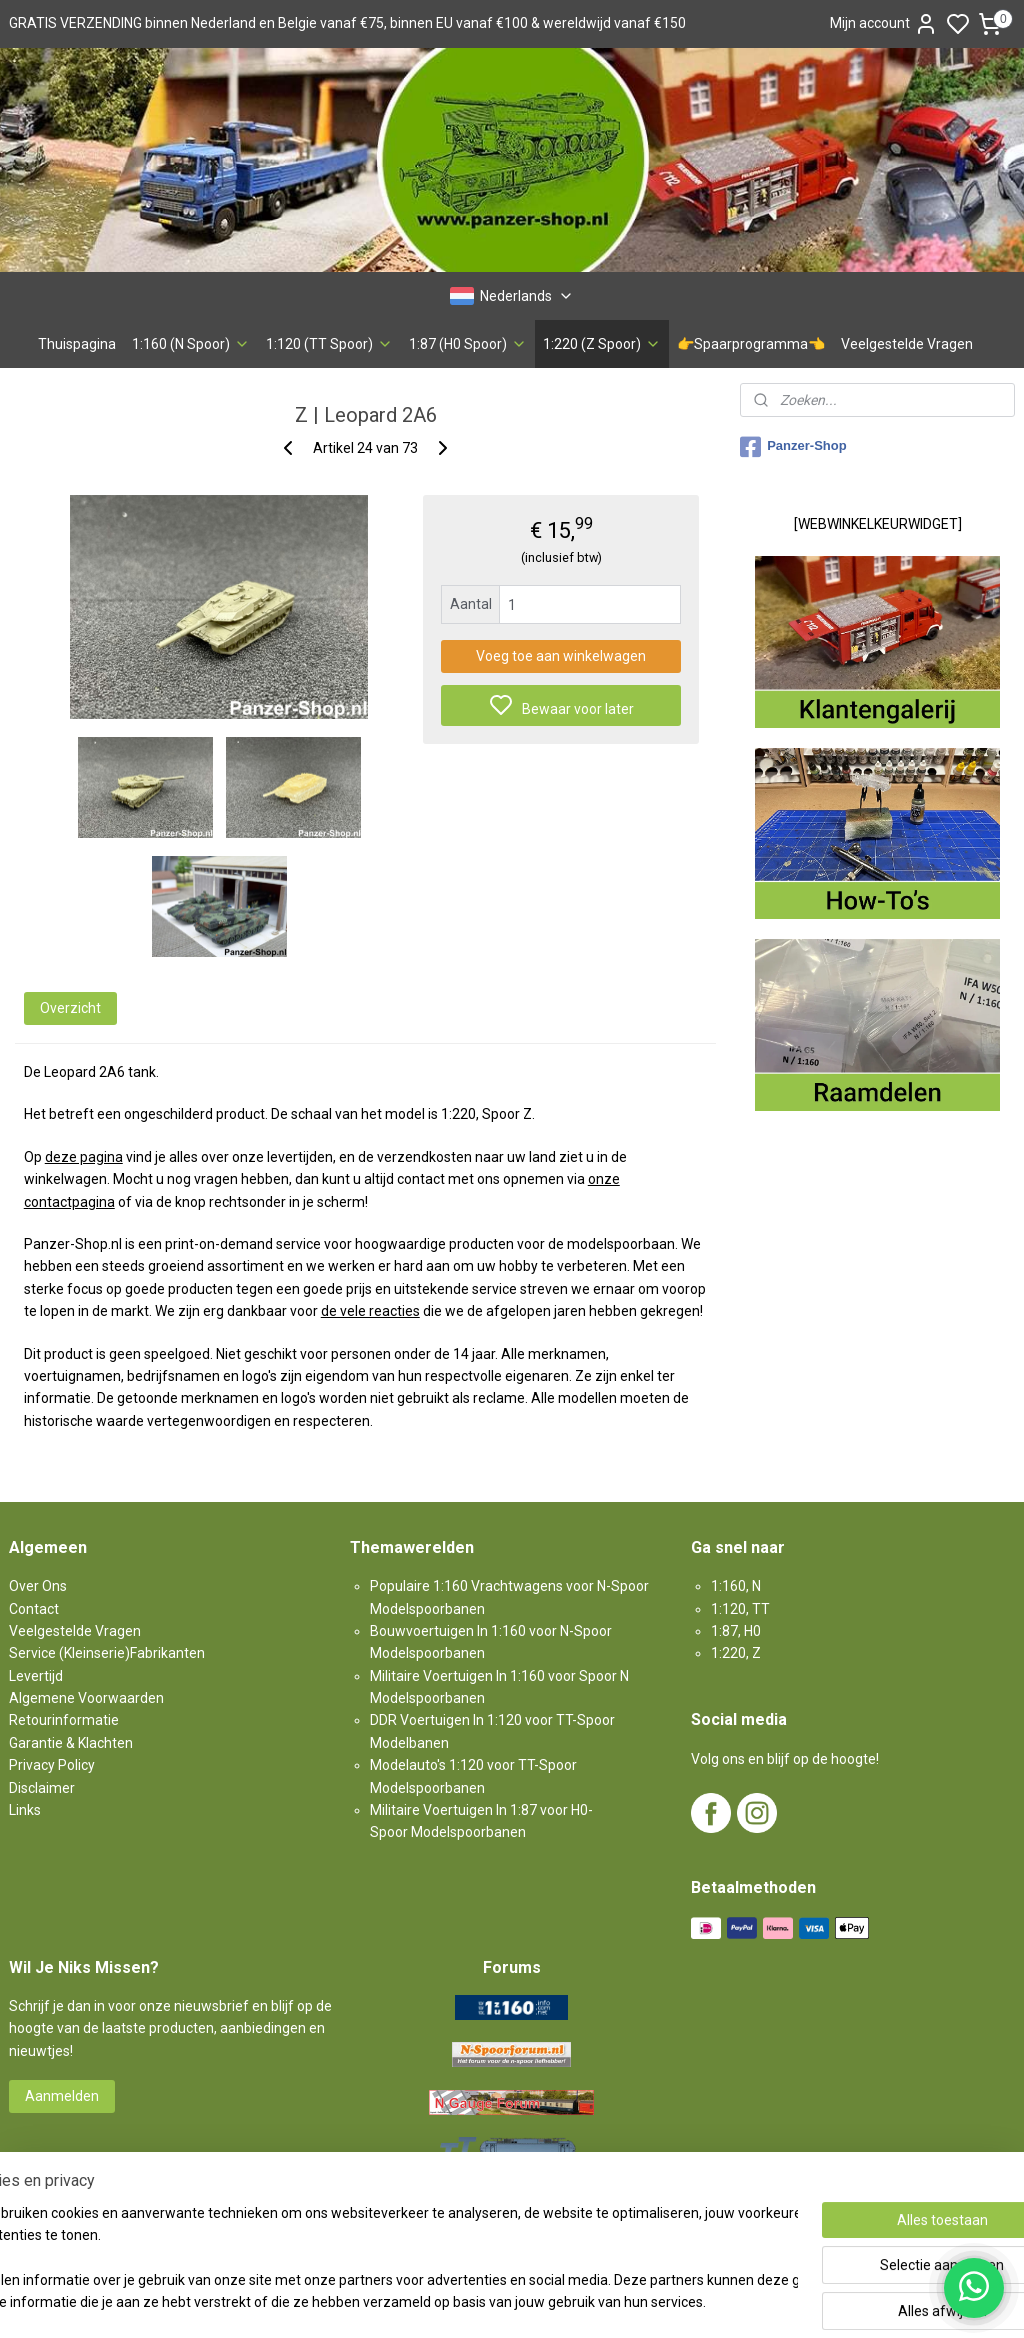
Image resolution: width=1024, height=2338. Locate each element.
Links (25, 1810)
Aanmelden (62, 2096)
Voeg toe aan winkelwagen (561, 656)
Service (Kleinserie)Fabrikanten (107, 1653)
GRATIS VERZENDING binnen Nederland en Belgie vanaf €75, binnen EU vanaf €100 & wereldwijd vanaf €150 (347, 23)
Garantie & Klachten (71, 1743)
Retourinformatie (64, 1720)
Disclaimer (42, 1788)
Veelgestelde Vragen (907, 344)
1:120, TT (740, 1609)
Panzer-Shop (793, 447)
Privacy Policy (52, 1765)
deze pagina (84, 1157)
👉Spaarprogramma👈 (751, 344)
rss (620, 2301)
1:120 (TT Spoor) (329, 344)
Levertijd (36, 1676)
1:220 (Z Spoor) (602, 344)
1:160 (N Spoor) (191, 344)
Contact (34, 1609)
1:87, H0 (736, 1631)
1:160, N (736, 1586)
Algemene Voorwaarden (86, 1698)
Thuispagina (77, 344)
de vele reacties (370, 1311)
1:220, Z (736, 1653)
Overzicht (70, 1008)
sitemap (581, 2301)
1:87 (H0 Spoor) (468, 344)
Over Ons (38, 1586)
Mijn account (884, 24)
